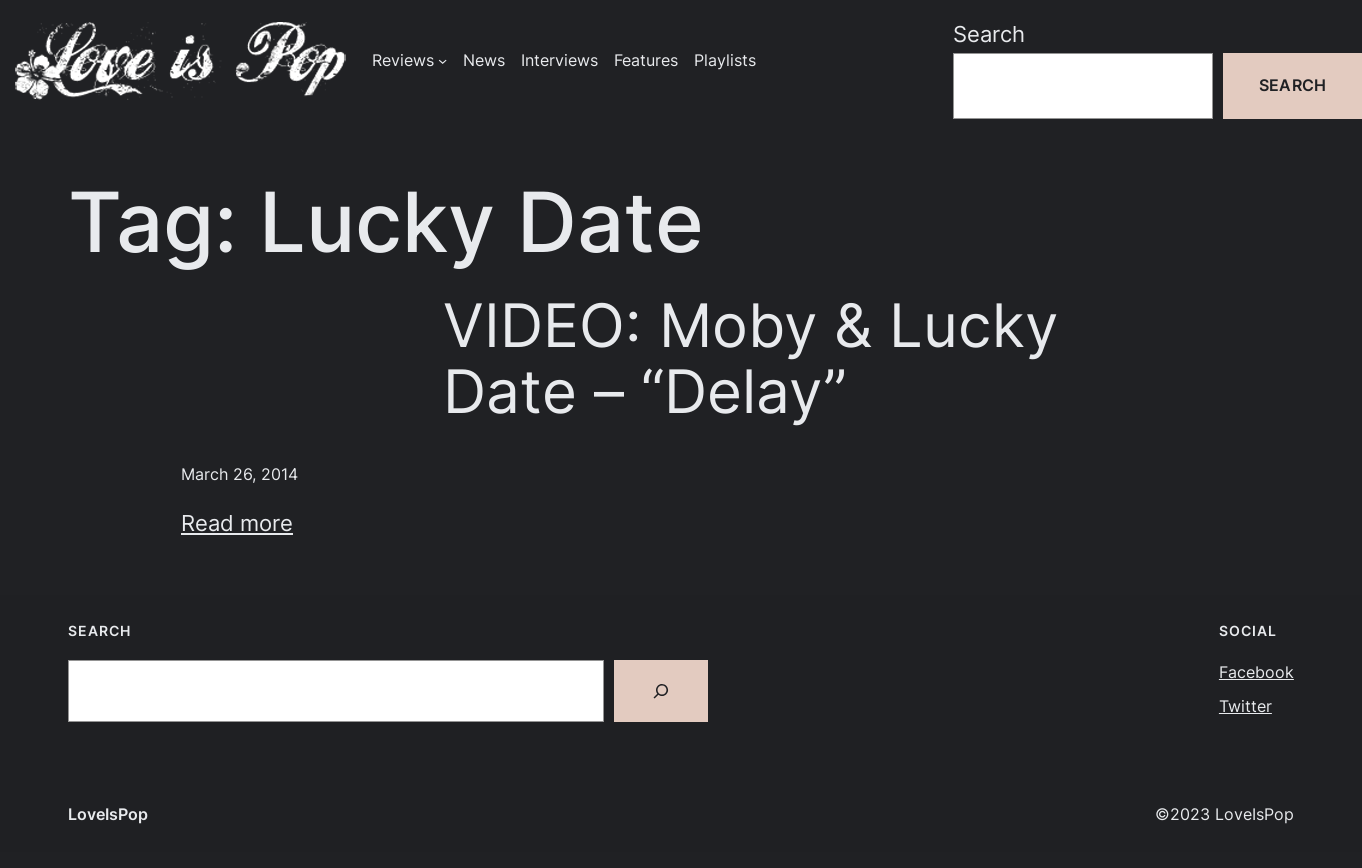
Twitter (1245, 706)
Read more (237, 523)
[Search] (661, 691)
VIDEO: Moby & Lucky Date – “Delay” (750, 358)
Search (989, 34)
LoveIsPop (108, 814)
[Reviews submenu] (442, 60)
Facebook (1256, 672)
